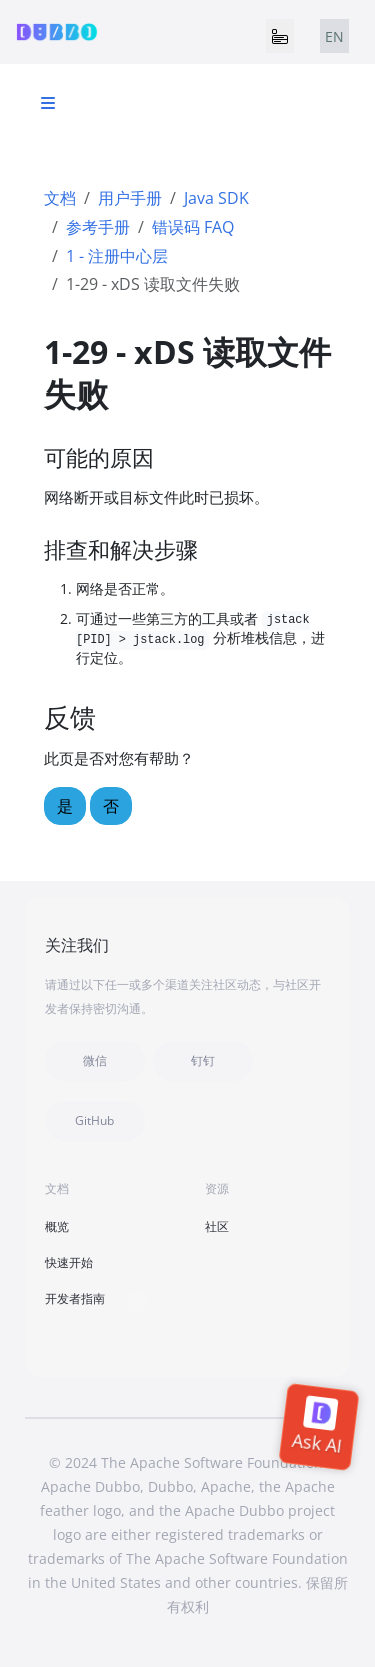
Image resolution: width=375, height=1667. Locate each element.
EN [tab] (334, 36)
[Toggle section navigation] (48, 103)
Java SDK (216, 198)
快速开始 (69, 1262)
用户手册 (130, 198)
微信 (95, 1060)
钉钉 (203, 1060)
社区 (217, 1226)
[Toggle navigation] (280, 36)
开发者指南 (75, 1298)
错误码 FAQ (193, 227)
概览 (57, 1226)
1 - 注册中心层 (117, 256)
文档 (60, 198)
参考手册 (98, 227)
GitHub (94, 1120)
